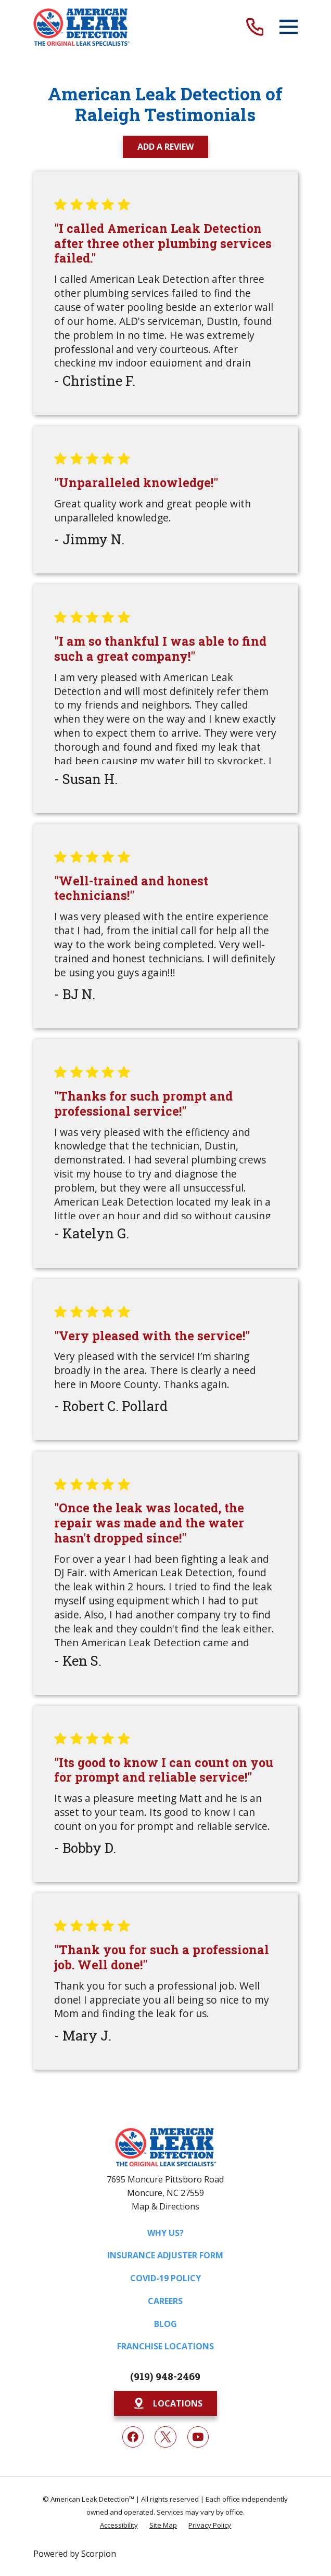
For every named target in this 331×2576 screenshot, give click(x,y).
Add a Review (165, 146)
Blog (165, 2324)
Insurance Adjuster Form (165, 2255)
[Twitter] (165, 2437)
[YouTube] (198, 2437)
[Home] (81, 27)
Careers (165, 2301)
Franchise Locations (165, 2346)
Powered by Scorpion (74, 2553)
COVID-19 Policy (165, 2278)
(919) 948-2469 (165, 2376)
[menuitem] (119, 2524)
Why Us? (165, 2233)
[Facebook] (133, 2437)
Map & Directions (165, 2206)
